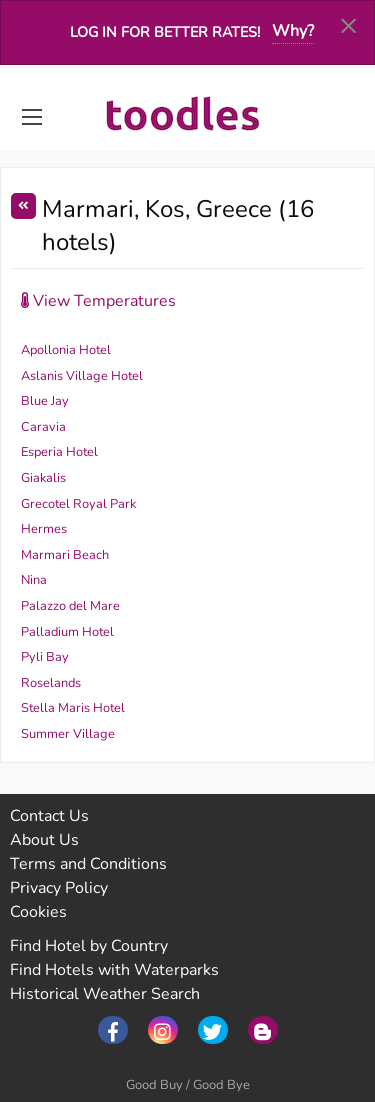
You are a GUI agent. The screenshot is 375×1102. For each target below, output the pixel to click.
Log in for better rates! (165, 32)
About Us (44, 840)
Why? (293, 31)
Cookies (38, 912)
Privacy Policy (59, 888)
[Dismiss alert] (348, 25)
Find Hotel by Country (89, 946)
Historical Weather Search (105, 994)
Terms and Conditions (88, 864)
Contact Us (49, 816)
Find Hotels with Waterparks (114, 970)
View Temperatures (98, 301)
